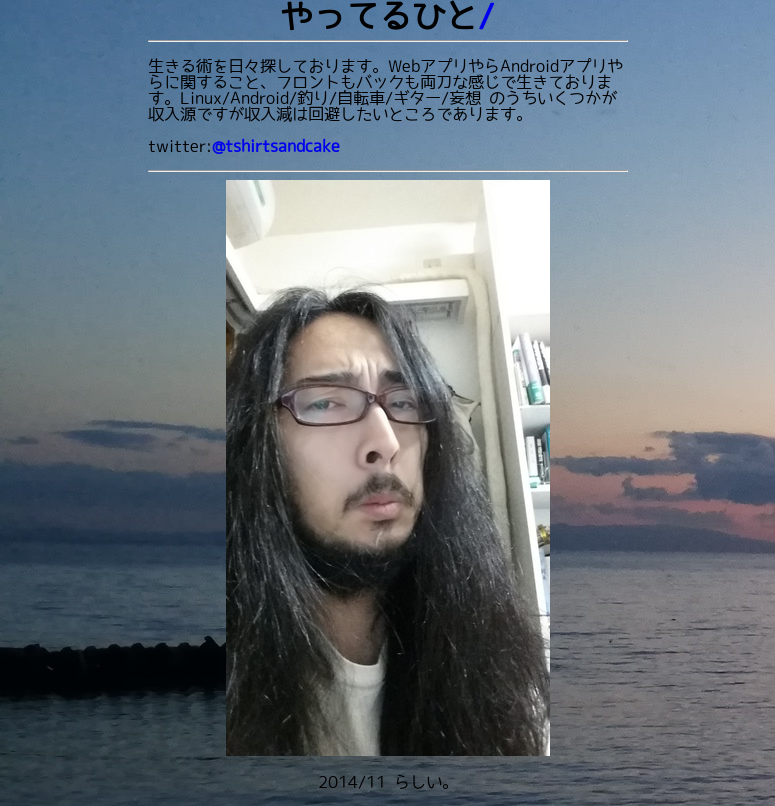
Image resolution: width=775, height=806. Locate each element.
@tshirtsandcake (276, 146)
